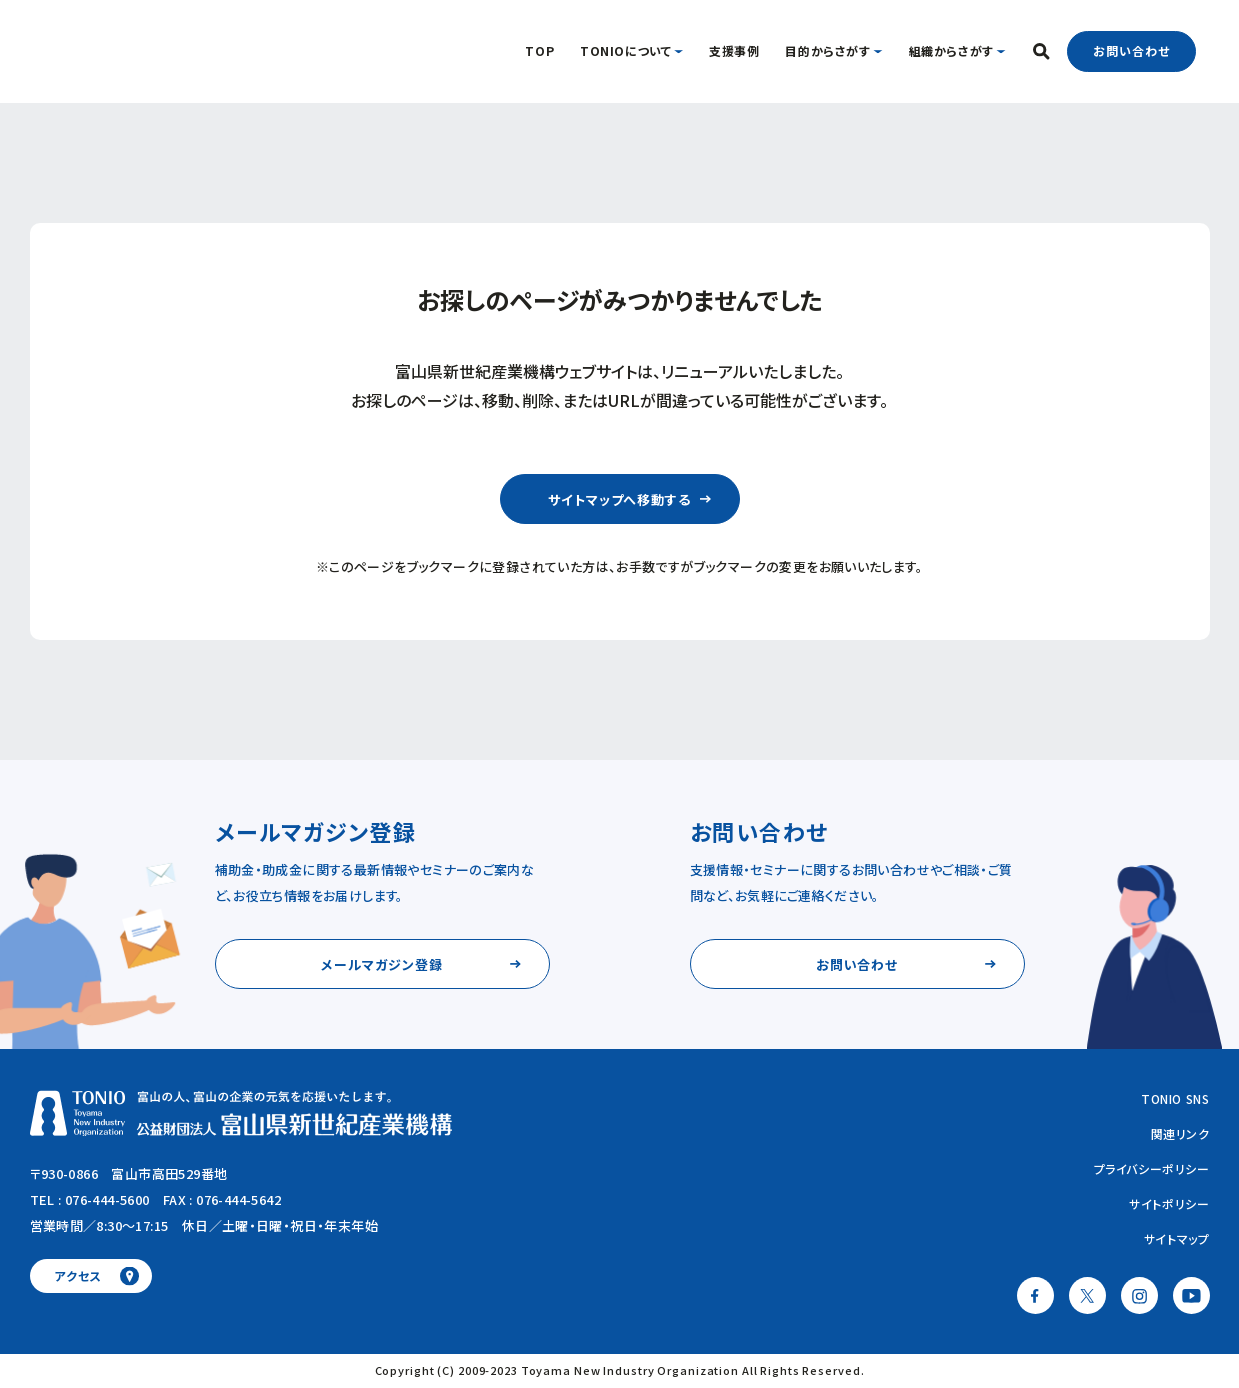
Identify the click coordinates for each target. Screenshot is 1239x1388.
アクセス (77, 1275)
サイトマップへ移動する (619, 499)
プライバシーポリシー (1152, 1168)
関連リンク (1180, 1133)
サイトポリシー (1169, 1203)
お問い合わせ (1131, 50)
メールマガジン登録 (381, 964)
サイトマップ (1177, 1238)
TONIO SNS (1175, 1098)
